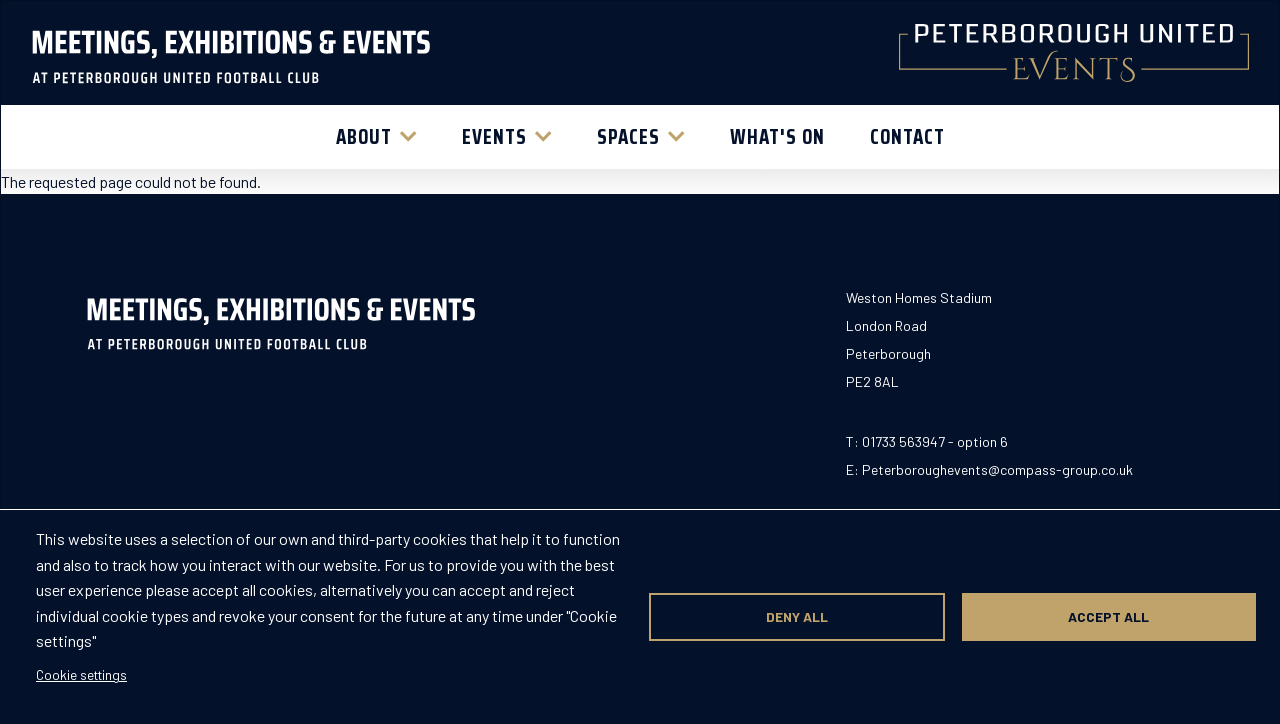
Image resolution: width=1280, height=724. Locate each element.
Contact (907, 136)
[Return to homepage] (231, 53)
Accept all (1108, 616)
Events (494, 136)
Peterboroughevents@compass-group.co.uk (997, 469)
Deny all (797, 616)
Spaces (628, 136)
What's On (777, 136)
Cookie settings (81, 674)
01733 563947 (903, 441)
